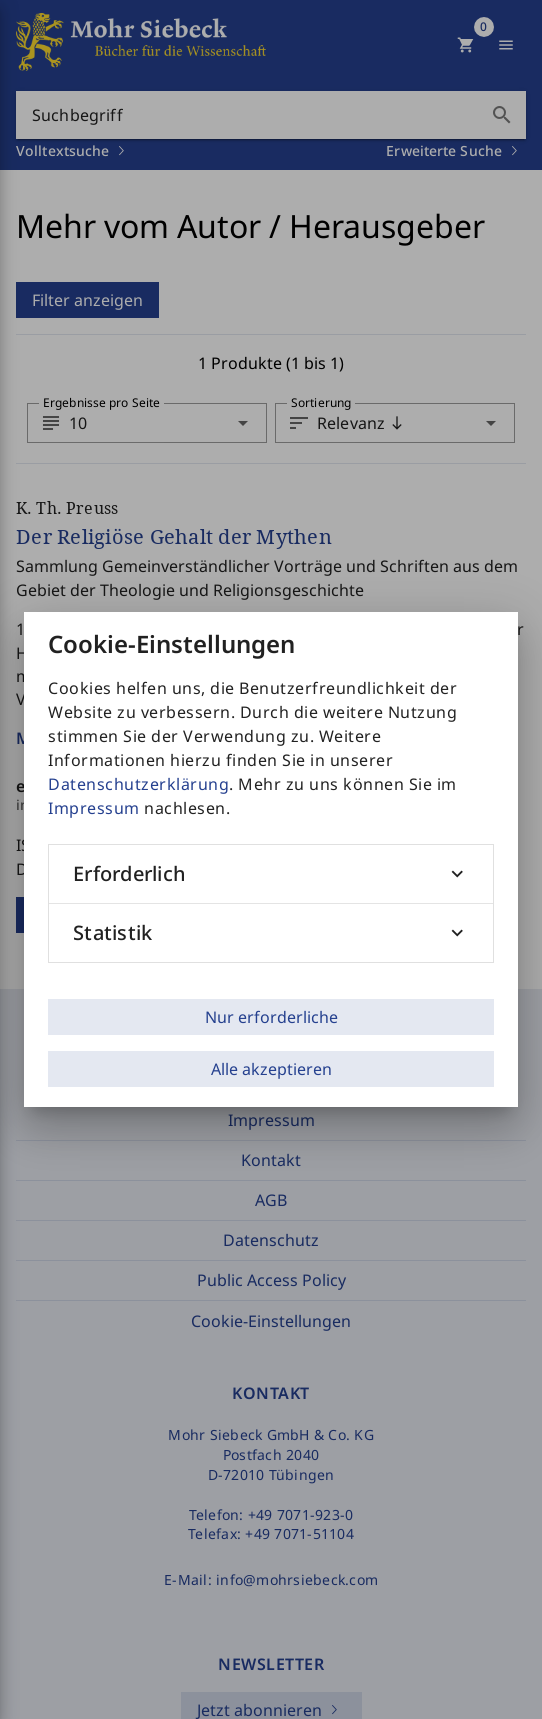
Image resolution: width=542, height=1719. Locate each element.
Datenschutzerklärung (138, 784)
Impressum (94, 808)
